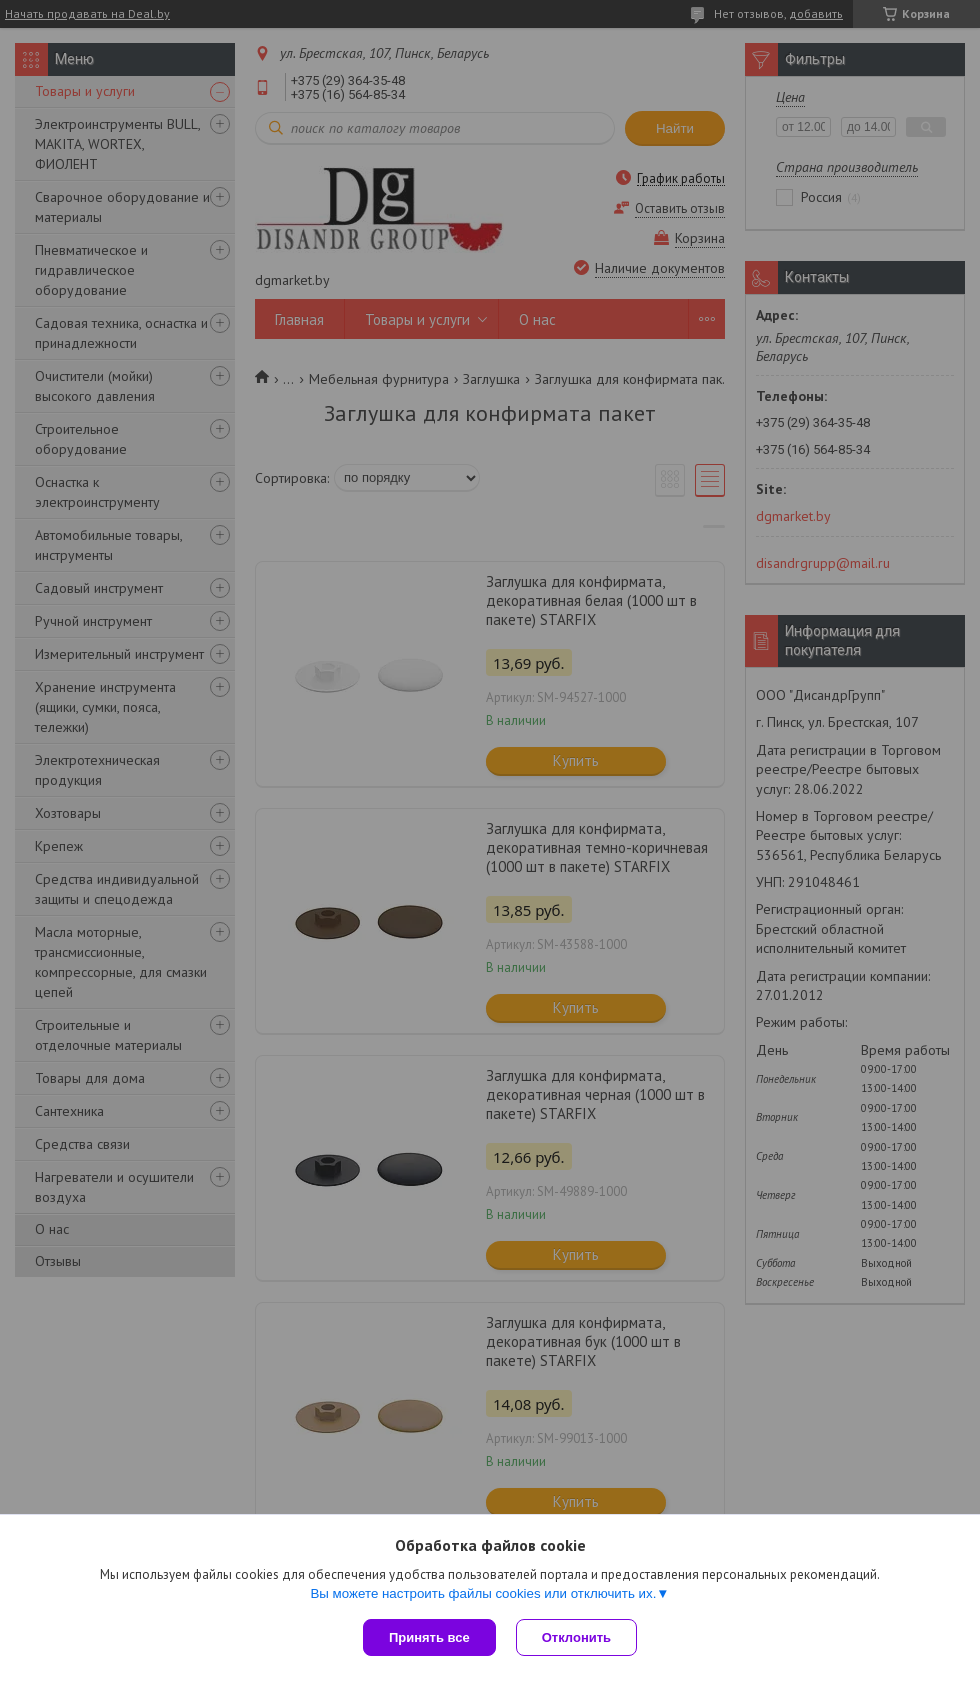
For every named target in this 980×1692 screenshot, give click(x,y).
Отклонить (576, 1637)
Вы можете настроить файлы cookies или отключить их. (483, 1593)
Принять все (429, 1637)
